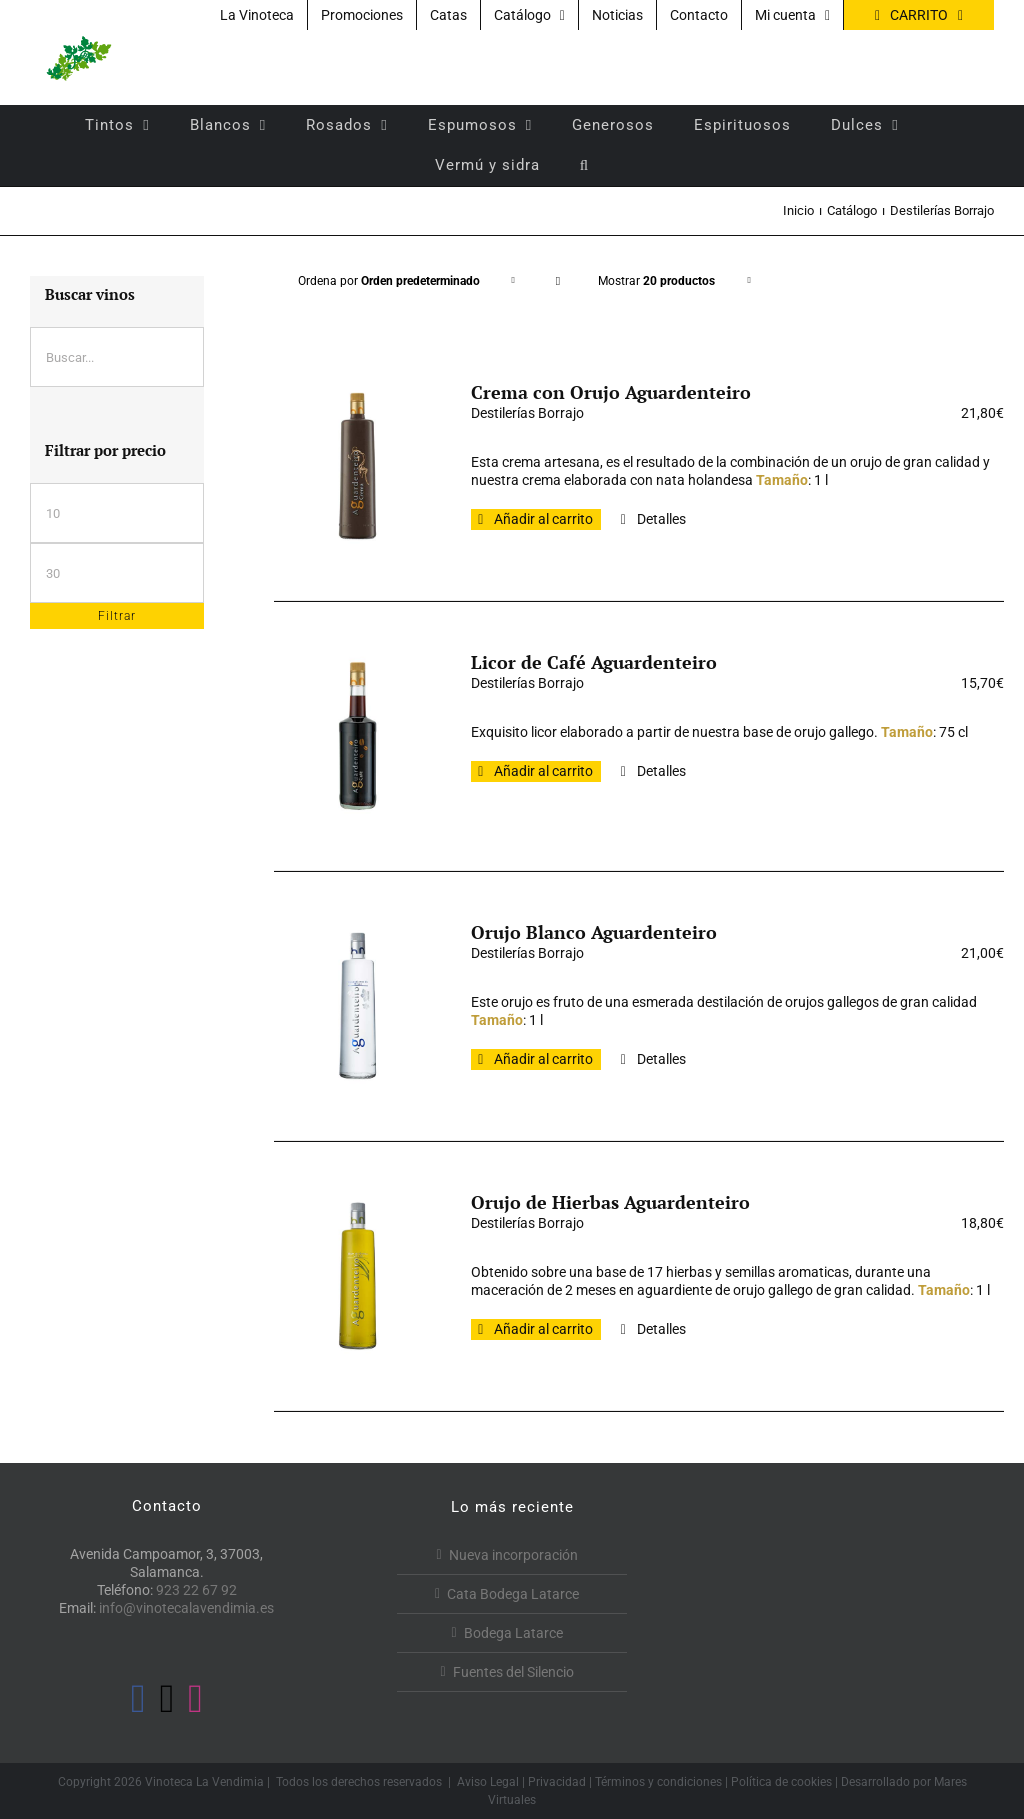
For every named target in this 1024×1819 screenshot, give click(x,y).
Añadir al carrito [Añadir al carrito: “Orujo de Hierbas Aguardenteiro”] (543, 1329)
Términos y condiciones (658, 1782)
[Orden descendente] (558, 281)
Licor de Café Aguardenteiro (594, 662)
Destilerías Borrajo (527, 413)
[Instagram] (195, 1699)
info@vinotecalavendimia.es (186, 1608)
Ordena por (389, 281)
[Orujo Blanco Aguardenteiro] (358, 1006)
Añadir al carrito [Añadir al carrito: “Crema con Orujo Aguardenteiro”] (543, 519)
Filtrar (117, 616)
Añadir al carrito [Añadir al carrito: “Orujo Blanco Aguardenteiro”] (543, 1059)
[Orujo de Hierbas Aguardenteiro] (358, 1276)
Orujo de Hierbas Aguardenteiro (610, 1202)
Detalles (661, 519)
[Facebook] (138, 1699)
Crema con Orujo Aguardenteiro (611, 392)
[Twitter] (167, 1699)
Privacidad (557, 1782)
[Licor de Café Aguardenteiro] (358, 736)
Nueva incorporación (513, 1555)
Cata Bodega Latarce (513, 1594)
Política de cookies (781, 1782)
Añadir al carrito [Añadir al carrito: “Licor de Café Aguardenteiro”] (543, 771)
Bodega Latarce (513, 1633)
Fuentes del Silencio (513, 1672)
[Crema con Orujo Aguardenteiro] (358, 466)
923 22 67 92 (196, 1590)
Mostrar (656, 281)
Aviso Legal (488, 1782)
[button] (584, 165)
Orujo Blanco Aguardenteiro (594, 932)
